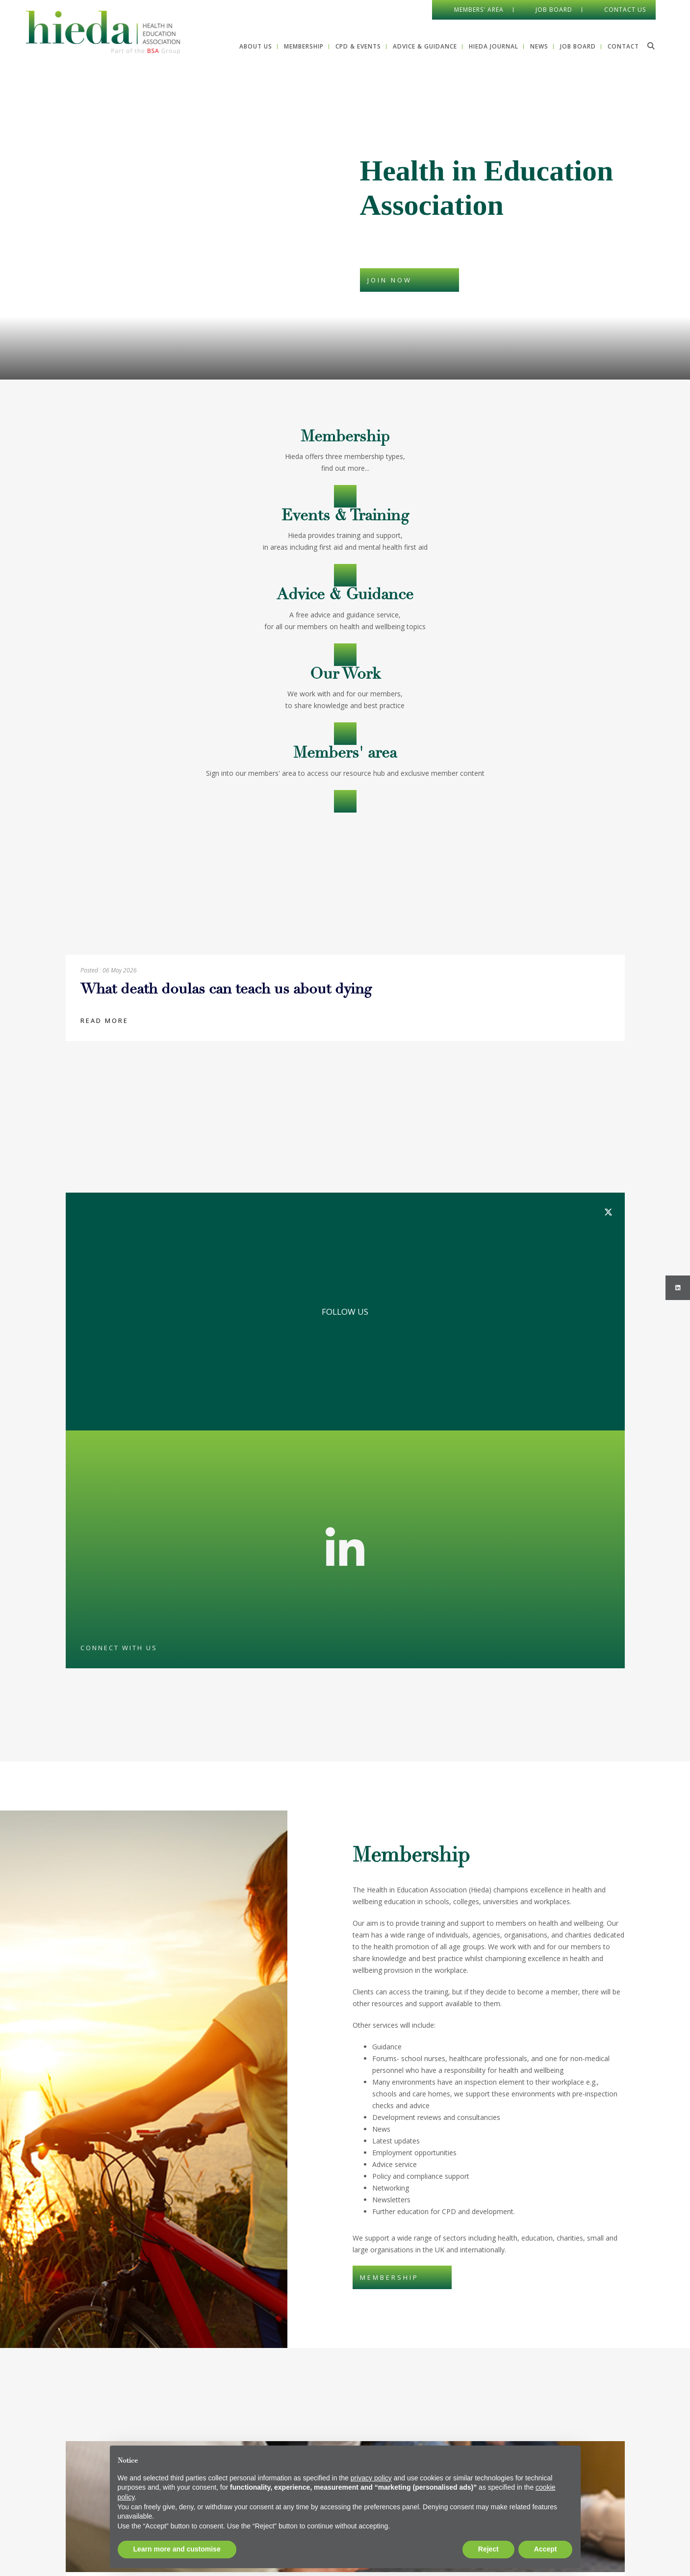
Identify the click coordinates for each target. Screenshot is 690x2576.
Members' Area (479, 9)
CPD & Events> (345, 575)
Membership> (345, 496)
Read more (104, 1020)
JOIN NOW (389, 280)
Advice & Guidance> (345, 654)
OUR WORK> (345, 733)
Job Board (554, 9)
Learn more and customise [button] (177, 2549)
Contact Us (625, 9)
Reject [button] (488, 2549)
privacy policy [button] (371, 2478)
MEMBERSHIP (389, 2277)
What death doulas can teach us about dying (226, 990)
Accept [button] (545, 2549)
